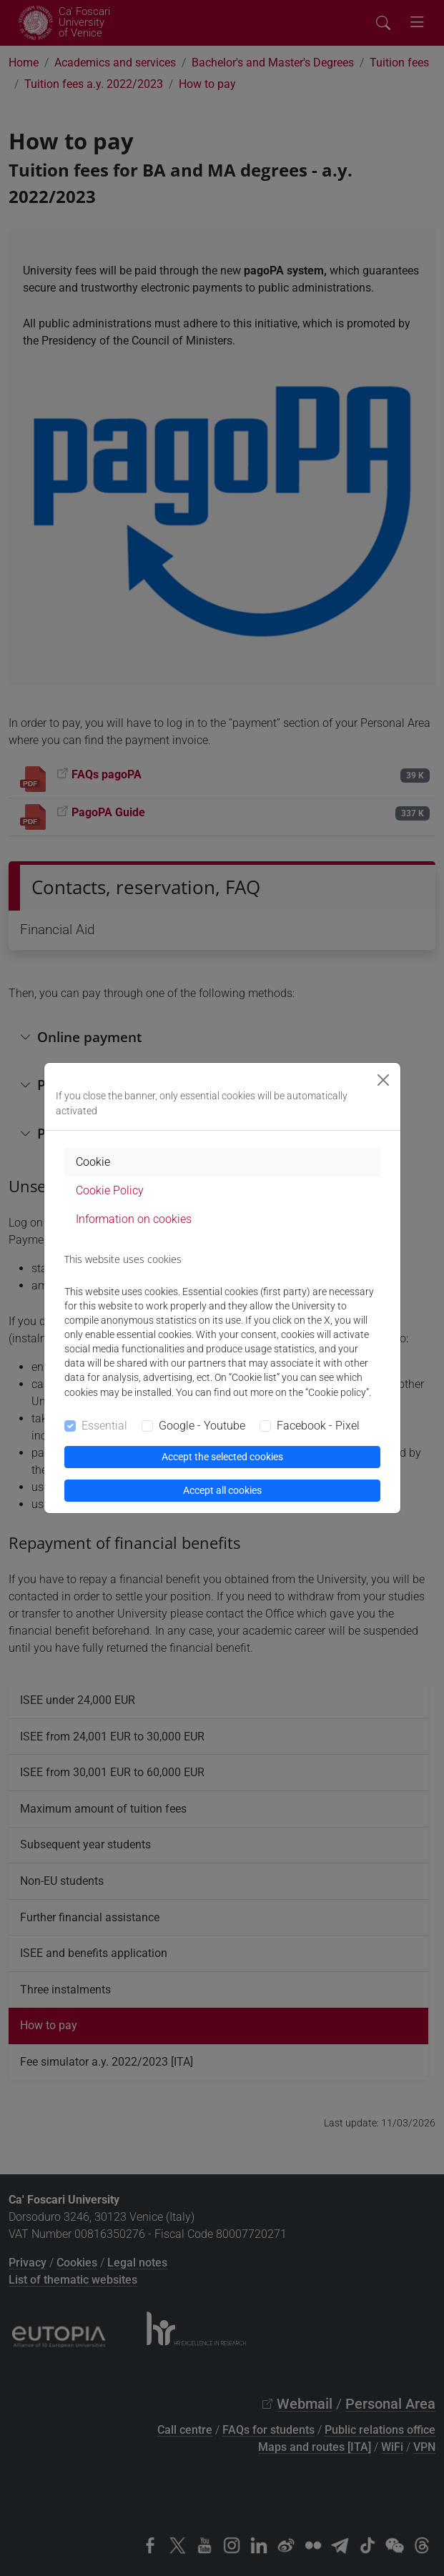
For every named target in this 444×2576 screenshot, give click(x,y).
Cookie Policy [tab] (110, 1190)
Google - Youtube (202, 1425)
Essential (104, 1425)
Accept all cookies (222, 1490)
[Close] (383, 1080)
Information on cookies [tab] (134, 1219)
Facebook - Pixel (318, 1425)
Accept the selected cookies (222, 1456)
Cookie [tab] (93, 1162)
